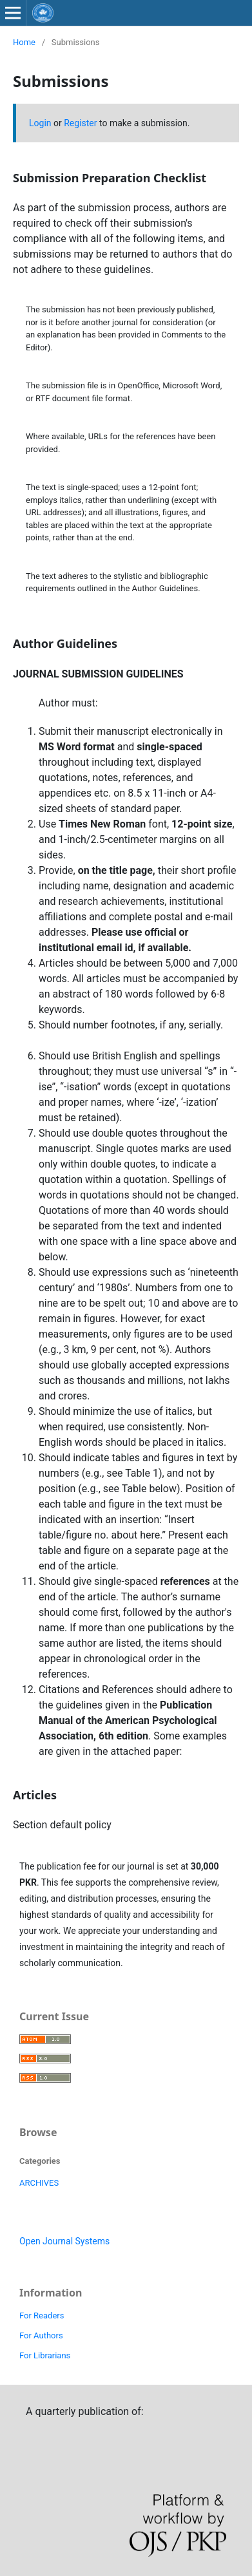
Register (80, 123)
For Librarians (44, 2355)
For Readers (41, 2315)
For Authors (41, 2335)
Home (24, 42)
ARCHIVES (39, 2183)
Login (40, 123)
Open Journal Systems (64, 2241)
